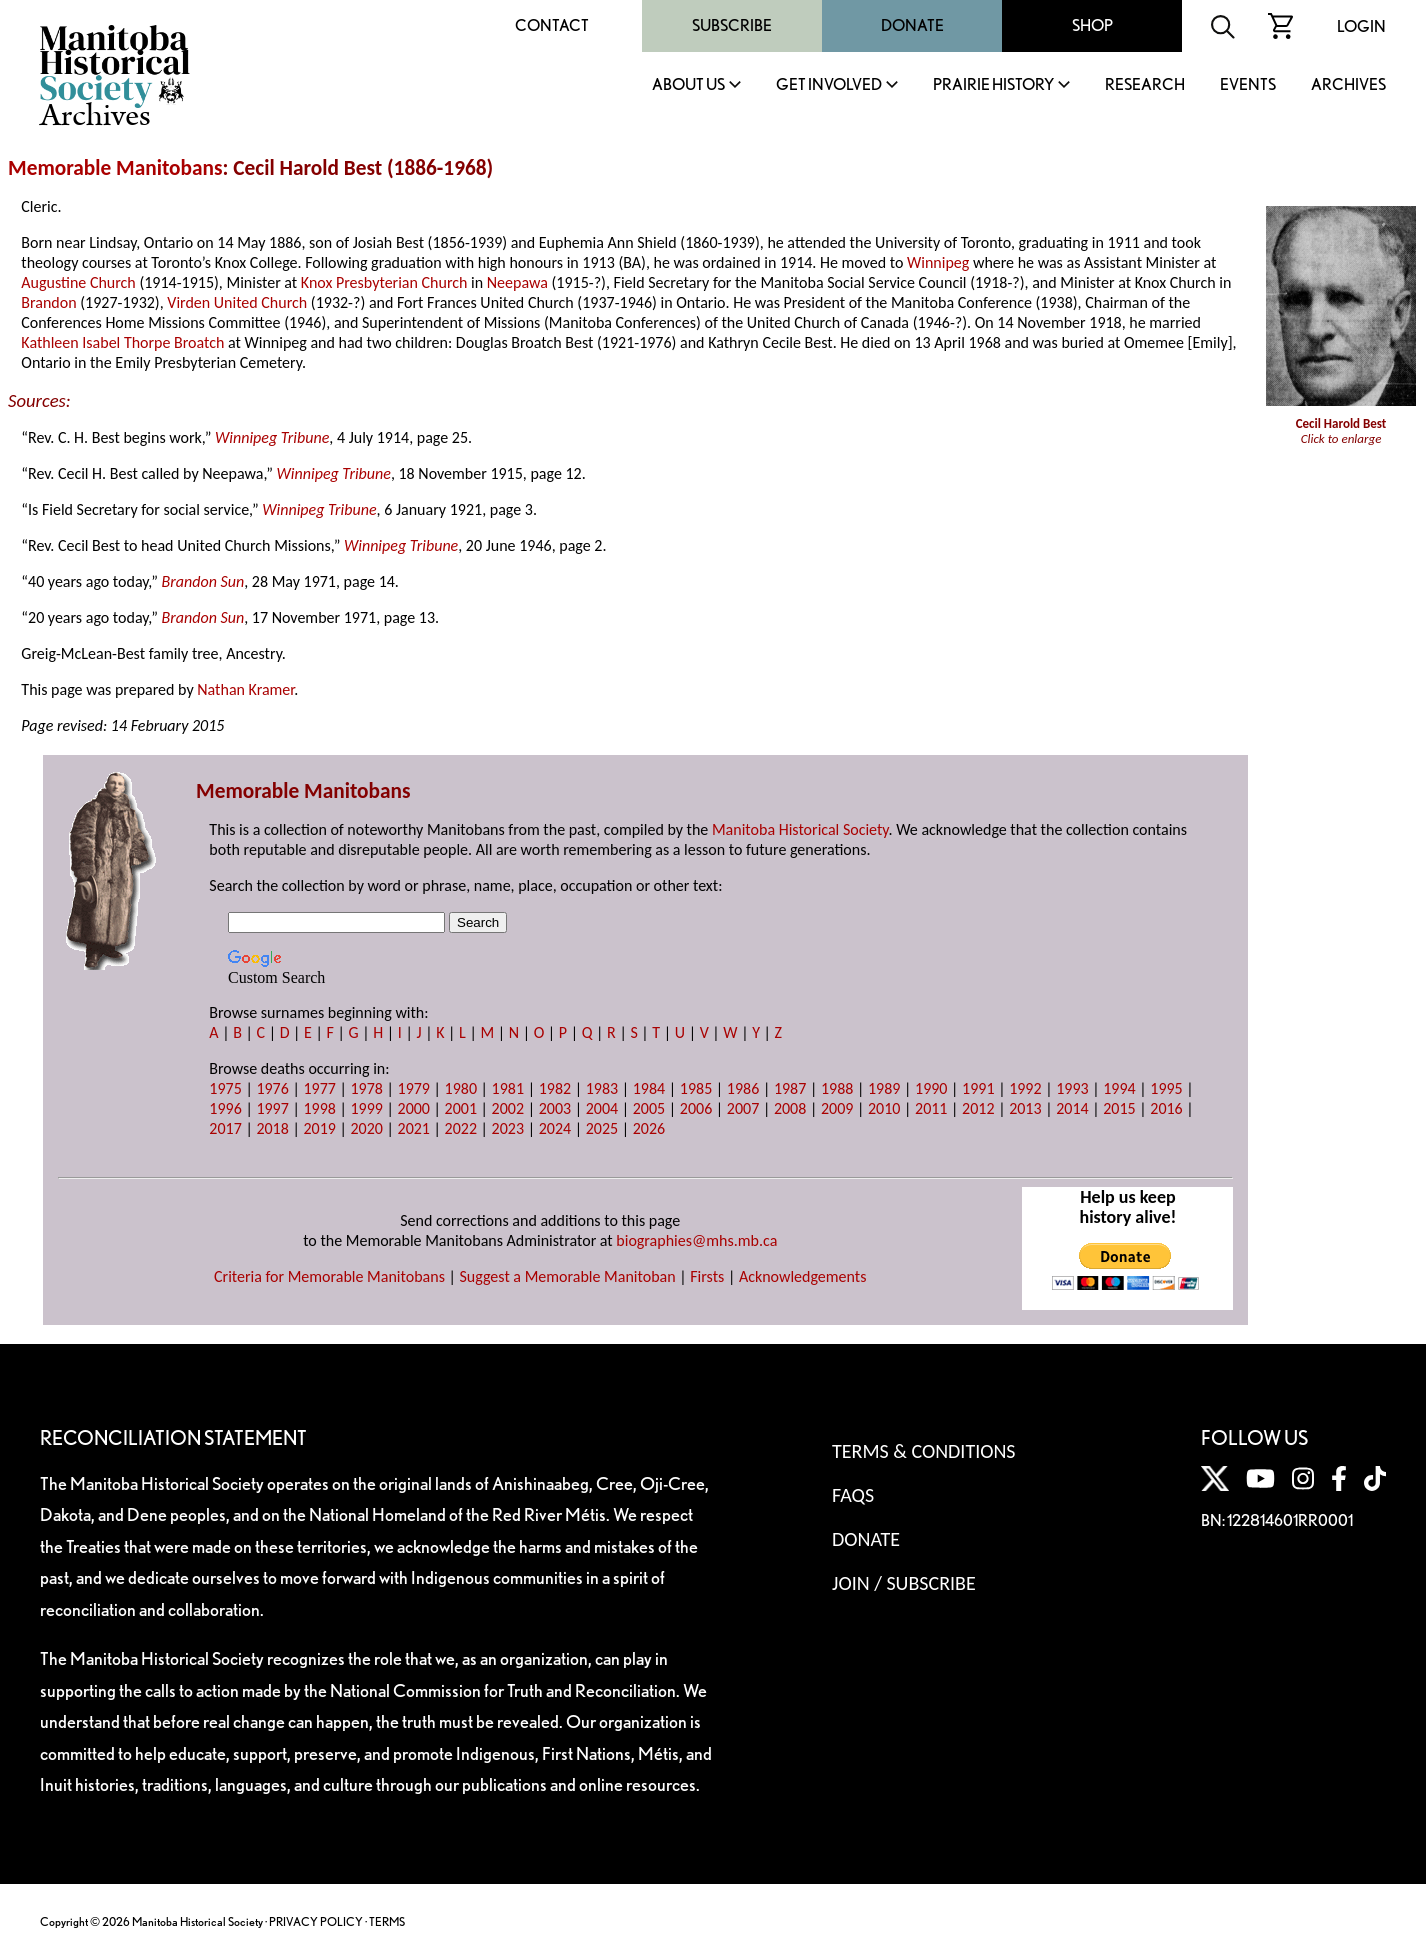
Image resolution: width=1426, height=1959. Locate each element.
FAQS (853, 1495)
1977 (319, 1088)
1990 (931, 1088)
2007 (743, 1108)
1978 (366, 1088)
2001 (461, 1108)
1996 (225, 1108)
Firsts (707, 1276)
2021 (414, 1128)
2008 (790, 1108)
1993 (1072, 1088)
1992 (1025, 1088)
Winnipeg (938, 262)
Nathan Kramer (245, 689)
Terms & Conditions (923, 1451)
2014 (1072, 1108)
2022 (461, 1128)
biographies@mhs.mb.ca (696, 1240)
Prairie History (993, 85)
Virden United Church (237, 302)
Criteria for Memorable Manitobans (329, 1276)
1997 (272, 1108)
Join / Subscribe (904, 1583)
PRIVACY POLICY (316, 1921)
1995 (1166, 1088)
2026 (649, 1128)
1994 (1119, 1088)
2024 (555, 1128)
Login (1361, 26)
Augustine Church (78, 282)
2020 (366, 1128)
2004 (602, 1108)
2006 (696, 1108)
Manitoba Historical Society (800, 829)
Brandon (48, 302)
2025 (602, 1128)
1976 (272, 1088)
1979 (414, 1088)
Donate (912, 25)
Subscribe (732, 25)
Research (1145, 85)
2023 (508, 1128)
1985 (696, 1088)
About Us (688, 85)
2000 (414, 1108)
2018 (272, 1128)
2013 (1025, 1108)
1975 (225, 1088)
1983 (602, 1088)
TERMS (387, 1921)
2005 (649, 1108)
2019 (319, 1128)
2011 (931, 1108)
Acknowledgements (803, 1276)
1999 (366, 1108)
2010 (884, 1108)
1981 (508, 1088)
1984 (649, 1088)
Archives (1348, 85)
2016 (1166, 1108)
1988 (837, 1088)
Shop (1092, 25)
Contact (552, 25)
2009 (837, 1108)
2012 (978, 1108)
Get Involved (829, 85)
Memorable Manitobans (115, 168)
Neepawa (517, 282)
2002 (508, 1108)
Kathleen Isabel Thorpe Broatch (122, 342)
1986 (743, 1088)
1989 (884, 1088)
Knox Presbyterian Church (384, 282)
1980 (461, 1088)
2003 (555, 1108)
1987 (790, 1088)
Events (1248, 85)
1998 (319, 1108)
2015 (1119, 1108)
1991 (978, 1088)
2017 (225, 1128)
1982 (555, 1088)
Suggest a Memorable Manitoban (568, 1276)
